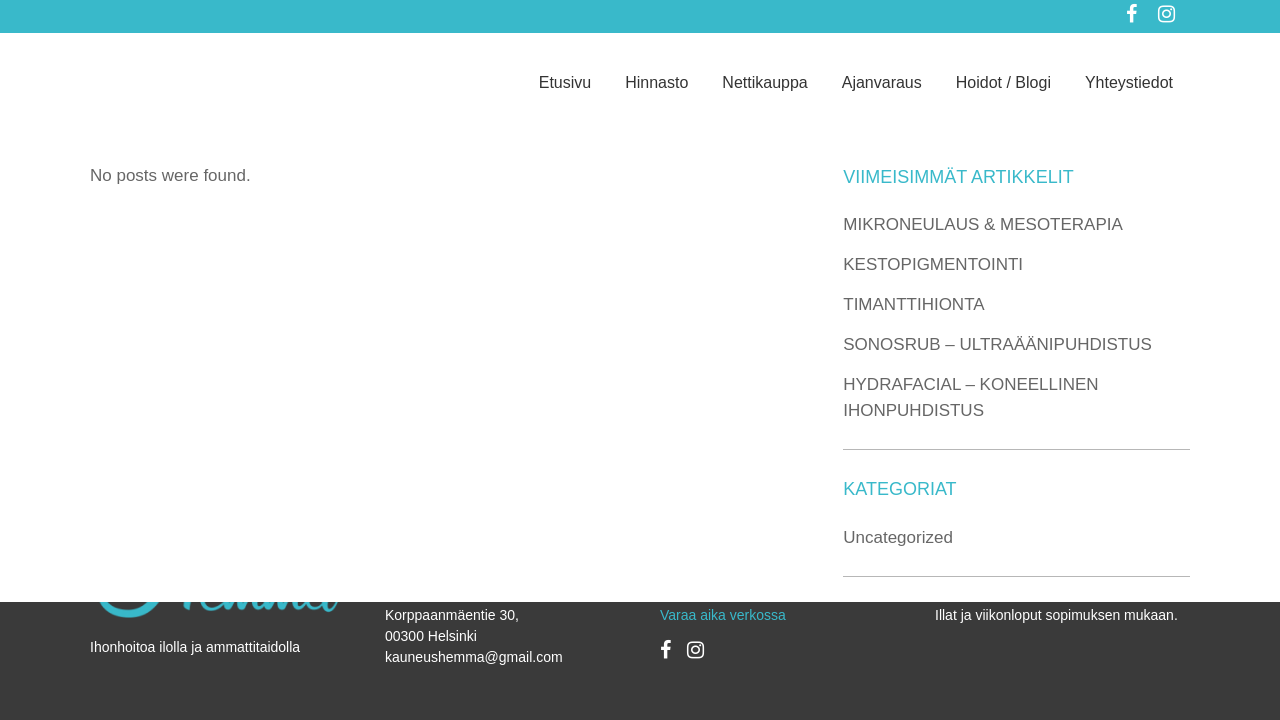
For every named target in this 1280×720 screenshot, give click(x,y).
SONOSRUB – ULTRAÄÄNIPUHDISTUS (997, 344)
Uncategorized (898, 537)
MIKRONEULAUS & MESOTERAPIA (983, 224)
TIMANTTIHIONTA (913, 304)
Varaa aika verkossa (723, 615)
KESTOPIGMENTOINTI (933, 264)
